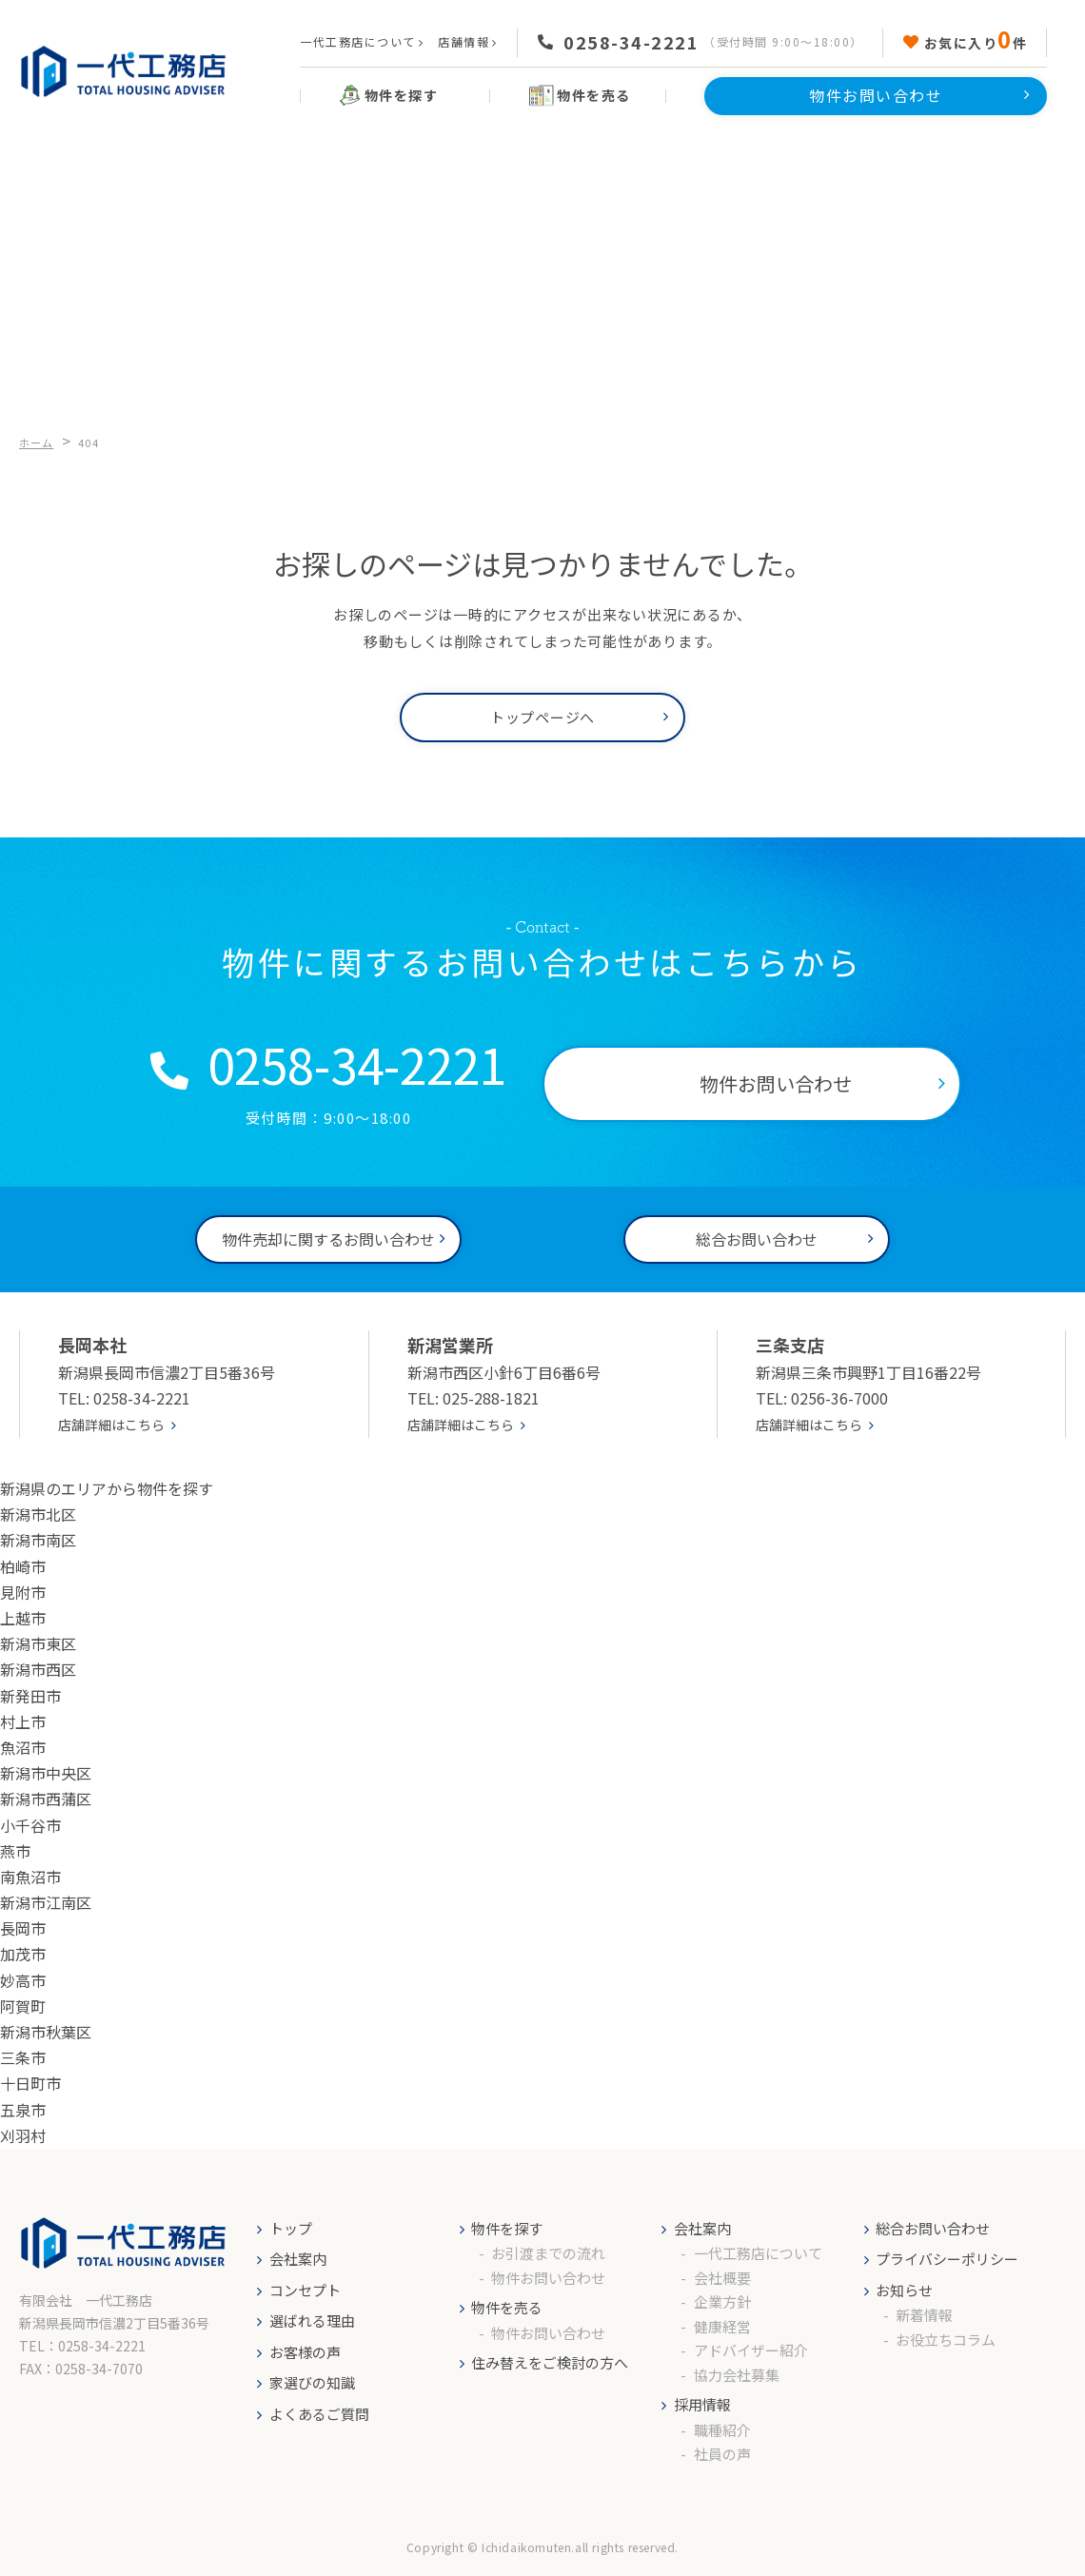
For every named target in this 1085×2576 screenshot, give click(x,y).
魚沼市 (23, 1747)
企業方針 (722, 2301)
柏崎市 (23, 1566)
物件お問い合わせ (548, 2278)
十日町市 (30, 2083)
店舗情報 (463, 41)
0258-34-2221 (631, 42)
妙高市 (23, 1980)
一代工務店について (358, 41)
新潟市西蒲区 (45, 1798)
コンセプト (305, 2290)
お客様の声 (305, 2352)
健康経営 (722, 2326)
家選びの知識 (312, 2382)
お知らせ (904, 2290)
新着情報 (924, 2315)
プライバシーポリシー (947, 2259)
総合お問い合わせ (933, 2228)
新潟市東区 (38, 1643)
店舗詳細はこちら (111, 1424)
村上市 (23, 1721)
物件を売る (506, 2307)
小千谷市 (30, 1825)
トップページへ (542, 717)
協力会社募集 (736, 2375)
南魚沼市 (30, 1876)
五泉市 (23, 2109)
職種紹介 (722, 2430)
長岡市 (23, 1928)
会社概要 (722, 2278)
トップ (290, 2228)
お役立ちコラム (946, 2340)
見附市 (23, 1592)
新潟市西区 (38, 1669)
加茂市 (23, 1953)
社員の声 (722, 2454)
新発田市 (30, 1695)
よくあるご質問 (319, 2414)
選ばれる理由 (312, 2320)
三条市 (23, 2057)
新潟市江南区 (45, 1902)
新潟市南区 (38, 1539)
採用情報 (702, 2404)
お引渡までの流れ (548, 2253)
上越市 (23, 1617)
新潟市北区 (38, 1514)
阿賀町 (23, 2006)
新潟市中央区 (45, 1772)
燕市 (15, 1850)
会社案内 (297, 2259)
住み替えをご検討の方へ (549, 2362)
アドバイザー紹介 (751, 2350)
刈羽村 (23, 2135)
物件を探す (506, 2228)
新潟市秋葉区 (45, 2031)
